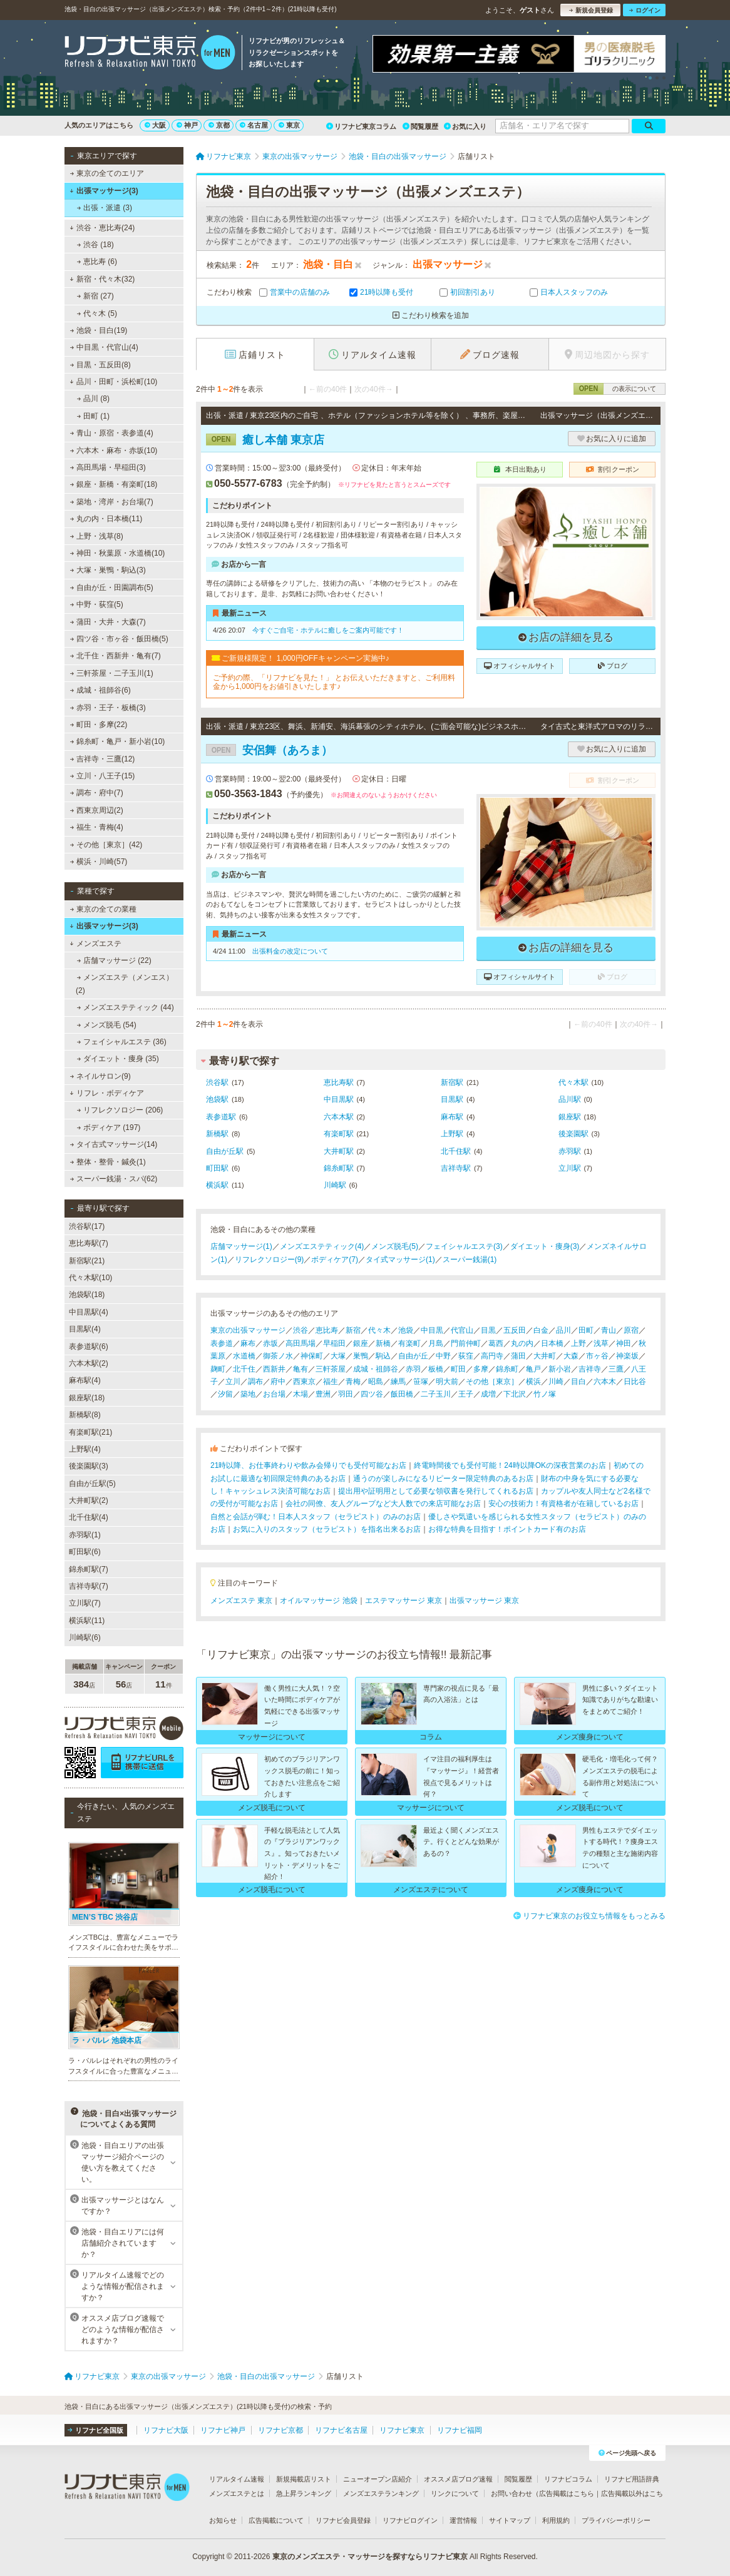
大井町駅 (339, 1151)
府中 (277, 1381)
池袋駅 (217, 1099)
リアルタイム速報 (236, 2479)
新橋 (383, 1343)
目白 (578, 1381)
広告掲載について (276, 2520)
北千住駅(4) (88, 1517)
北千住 (244, 1369)
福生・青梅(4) (96, 827)
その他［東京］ (492, 1381)
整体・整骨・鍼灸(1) (108, 1162)
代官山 (462, 1330)
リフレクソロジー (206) (120, 1110)
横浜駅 (217, 1185)
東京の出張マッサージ (247, 1330)
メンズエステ (95, 943)
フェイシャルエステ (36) (122, 1041)
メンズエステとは (236, 2493)
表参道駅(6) (88, 1346)
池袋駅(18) (87, 1294)
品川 (563, 1330)
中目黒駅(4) (88, 1312)
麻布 (247, 1343)
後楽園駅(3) (88, 1466)
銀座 (360, 1343)
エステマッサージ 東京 (403, 1600)
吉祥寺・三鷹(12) (102, 759)
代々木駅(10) (90, 1277)
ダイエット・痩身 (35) (118, 1058)
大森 (570, 1356)
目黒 (488, 1330)
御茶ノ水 (278, 1356)
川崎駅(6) (85, 1637)
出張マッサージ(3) (103, 190)
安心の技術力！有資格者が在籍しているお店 (563, 1503)
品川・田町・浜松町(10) (113, 381)
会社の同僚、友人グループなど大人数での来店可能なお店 (383, 1503)
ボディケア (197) (109, 1127)
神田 (623, 1343)
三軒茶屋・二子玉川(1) (111, 673)
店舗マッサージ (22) (114, 960)
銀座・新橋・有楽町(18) (114, 484)
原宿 (631, 1330)
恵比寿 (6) (97, 261)
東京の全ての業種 (103, 909)
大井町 (544, 1356)
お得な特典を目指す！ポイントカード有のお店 (507, 1529)
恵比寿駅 (339, 1082)
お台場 (274, 1394)
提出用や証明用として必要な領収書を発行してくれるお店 (435, 1491)
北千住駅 (456, 1151)
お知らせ (223, 2520)
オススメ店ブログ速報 (458, 2479)
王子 (465, 1394)
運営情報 (463, 2520)
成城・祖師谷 (375, 1369)
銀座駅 (569, 1116)
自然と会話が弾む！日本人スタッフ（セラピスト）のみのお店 (315, 1516)
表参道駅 (221, 1116)
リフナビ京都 (280, 2430)
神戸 (187, 125)
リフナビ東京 (401, 2430)
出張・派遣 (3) (104, 207)
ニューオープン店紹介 (377, 2479)
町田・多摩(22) (99, 724)
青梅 (353, 1381)
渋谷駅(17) (87, 1226)
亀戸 (533, 1369)
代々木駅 (573, 1082)
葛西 (495, 1343)
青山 (608, 1330)
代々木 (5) (97, 313)
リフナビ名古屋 (341, 2430)
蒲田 (518, 1356)
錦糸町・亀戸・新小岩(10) (117, 741)
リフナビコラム (568, 2479)
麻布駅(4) (85, 1380)
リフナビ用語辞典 (631, 2479)
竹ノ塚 (544, 1394)
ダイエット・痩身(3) (545, 1246)
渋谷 (300, 1330)
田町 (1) (93, 416)
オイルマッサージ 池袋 (318, 1600)
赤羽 (413, 1369)
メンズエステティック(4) (322, 1246)
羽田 (345, 1394)
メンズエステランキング (381, 2493)
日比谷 (635, 1381)
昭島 (375, 1381)
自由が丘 (413, 1356)
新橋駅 (217, 1133)
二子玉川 (436, 1394)
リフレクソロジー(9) (269, 1259)
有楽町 (409, 1343)
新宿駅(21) (87, 1260)
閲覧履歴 (420, 126)
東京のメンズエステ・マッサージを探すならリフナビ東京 (370, 2556)
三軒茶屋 (331, 1369)
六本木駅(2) (88, 1363)
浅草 (601, 1343)
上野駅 (452, 1133)
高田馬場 (300, 1343)
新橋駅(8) (85, 1414)
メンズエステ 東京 (241, 1600)
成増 (488, 1394)
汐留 (225, 1394)
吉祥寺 (589, 1369)
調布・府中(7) (96, 792)
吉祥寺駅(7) (88, 1586)
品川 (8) (93, 398)
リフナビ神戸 (222, 2430)
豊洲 (323, 1394)
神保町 (312, 1356)
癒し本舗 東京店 (265, 440)
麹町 (217, 1369)
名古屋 (254, 125)
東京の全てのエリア (107, 173)
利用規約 (556, 2520)
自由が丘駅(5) (92, 1483)
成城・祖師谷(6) (100, 690)
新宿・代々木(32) (102, 279)
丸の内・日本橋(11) (106, 518)
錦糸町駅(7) (88, 1569)
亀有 (300, 1369)
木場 (300, 1394)
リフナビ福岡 (459, 2430)
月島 (435, 1343)
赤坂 (270, 1343)
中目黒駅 (339, 1099)
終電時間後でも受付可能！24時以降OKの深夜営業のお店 (510, 1465)
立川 (232, 1381)
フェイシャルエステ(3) (464, 1246)
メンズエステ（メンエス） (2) (124, 983)
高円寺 (492, 1356)
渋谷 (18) (95, 244)
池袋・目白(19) (99, 330)
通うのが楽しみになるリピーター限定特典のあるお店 (443, 1478)
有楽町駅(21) (90, 1432)
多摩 (480, 1369)
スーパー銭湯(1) (470, 1259)
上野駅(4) (85, 1449)
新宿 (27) (95, 296)
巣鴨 (360, 1356)
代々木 (379, 1330)
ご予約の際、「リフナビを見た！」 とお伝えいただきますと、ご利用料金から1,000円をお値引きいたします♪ (334, 682)
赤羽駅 (569, 1151)
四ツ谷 (372, 1394)
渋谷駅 (217, 1082)
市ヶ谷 (597, 1356)
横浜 (533, 1381)
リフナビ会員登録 (343, 2520)
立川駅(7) (85, 1603)
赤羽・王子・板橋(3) (108, 707)
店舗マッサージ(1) (241, 1246)
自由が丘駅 (225, 1151)
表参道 (221, 1343)
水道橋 (244, 1356)
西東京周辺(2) (96, 810)
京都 (219, 125)
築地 (247, 1394)
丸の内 (522, 1343)
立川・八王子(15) (102, 775)
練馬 (398, 1381)
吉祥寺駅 (456, 1168)
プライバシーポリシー (616, 2520)
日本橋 (552, 1343)
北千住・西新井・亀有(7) (115, 655)
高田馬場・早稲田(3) (108, 467)
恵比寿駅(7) (88, 1243)
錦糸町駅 (339, 1168)
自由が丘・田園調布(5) (111, 587)
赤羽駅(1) (85, 1534)
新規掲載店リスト (303, 2479)
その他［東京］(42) (106, 844)
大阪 (155, 125)
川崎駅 (335, 1185)
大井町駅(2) (88, 1500)
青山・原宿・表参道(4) (111, 433)
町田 (458, 1369)
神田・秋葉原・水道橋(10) (117, 553)
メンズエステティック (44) (125, 1007)
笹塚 (420, 1381)
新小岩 (559, 1369)
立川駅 (569, 1168)
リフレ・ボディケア (106, 1093)
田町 (586, 1330)
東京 (289, 125)
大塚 (338, 1356)
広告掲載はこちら (566, 2493)
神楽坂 (627, 1356)
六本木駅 (339, 1116)
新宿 (353, 1330)
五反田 (514, 1330)
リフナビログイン (410, 2520)
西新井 (274, 1369)
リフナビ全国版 (95, 2430)
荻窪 (465, 1356)
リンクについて (455, 2493)
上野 (578, 1343)
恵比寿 (327, 1330)
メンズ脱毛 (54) (106, 1025)
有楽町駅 (339, 1133)
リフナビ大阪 (165, 2430)
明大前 (447, 1381)
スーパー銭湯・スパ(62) (114, 1178)
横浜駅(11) (87, 1620)
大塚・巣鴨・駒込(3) (108, 570)
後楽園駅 (573, 1133)
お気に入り (465, 126)
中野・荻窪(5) (96, 604)
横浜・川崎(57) (99, 861)
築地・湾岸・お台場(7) (111, 501)
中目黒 (432, 1330)
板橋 (435, 1369)
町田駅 (217, 1168)
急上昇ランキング (303, 2493)
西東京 (304, 1381)
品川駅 (569, 1099)
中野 (443, 1356)
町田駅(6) (85, 1551)
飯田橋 (402, 1394)
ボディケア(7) (334, 1259)
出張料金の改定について (290, 951)
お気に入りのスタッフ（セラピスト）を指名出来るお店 (327, 1529)
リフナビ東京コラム (361, 126)
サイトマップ (509, 2520)
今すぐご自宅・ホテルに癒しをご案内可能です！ (328, 630)
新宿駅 (452, 1082)
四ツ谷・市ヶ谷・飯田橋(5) (119, 638)
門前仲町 (466, 1343)
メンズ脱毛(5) (394, 1246)
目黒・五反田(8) (100, 364)
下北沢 (514, 1394)
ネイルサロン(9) (100, 1076)
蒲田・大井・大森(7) (108, 622)
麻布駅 (452, 1116)
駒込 (383, 1356)
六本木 (605, 1381)
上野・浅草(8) (96, 536)
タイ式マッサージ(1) (400, 1259)
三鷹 (616, 1369)
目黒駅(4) (85, 1329)
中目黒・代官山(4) (104, 347)
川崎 (555, 1381)
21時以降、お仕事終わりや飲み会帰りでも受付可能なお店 (308, 1465)
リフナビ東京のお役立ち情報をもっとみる (589, 1916)
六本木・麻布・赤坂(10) (114, 450)
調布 (255, 1381)
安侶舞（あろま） (269, 750)
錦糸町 (507, 1369)
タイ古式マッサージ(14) (114, 1144)
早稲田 (334, 1343)
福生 (330, 1381)
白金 (540, 1330)
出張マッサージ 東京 (484, 1600)
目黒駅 (452, 1099)
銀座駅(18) (87, 1397)
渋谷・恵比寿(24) (102, 227)
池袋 (405, 1330)
